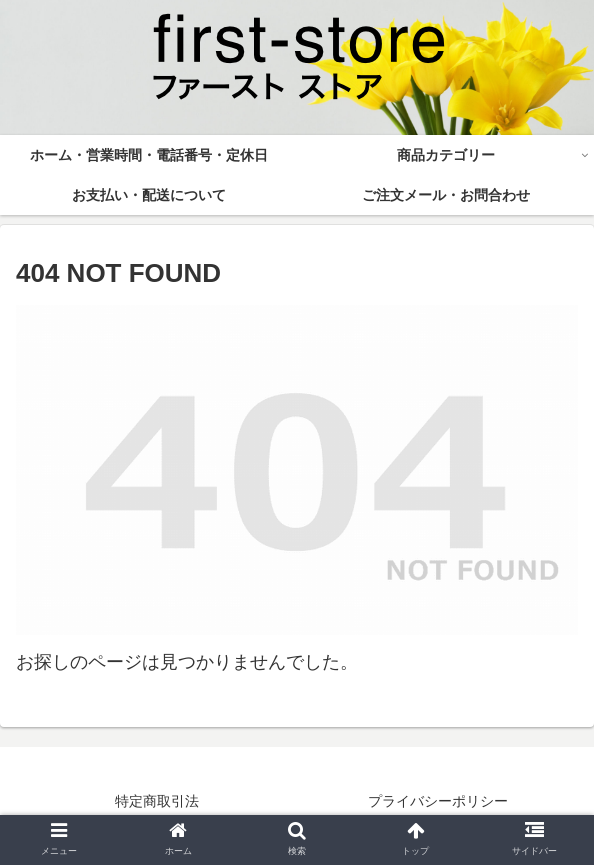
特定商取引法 (157, 801)
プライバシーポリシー (438, 801)
